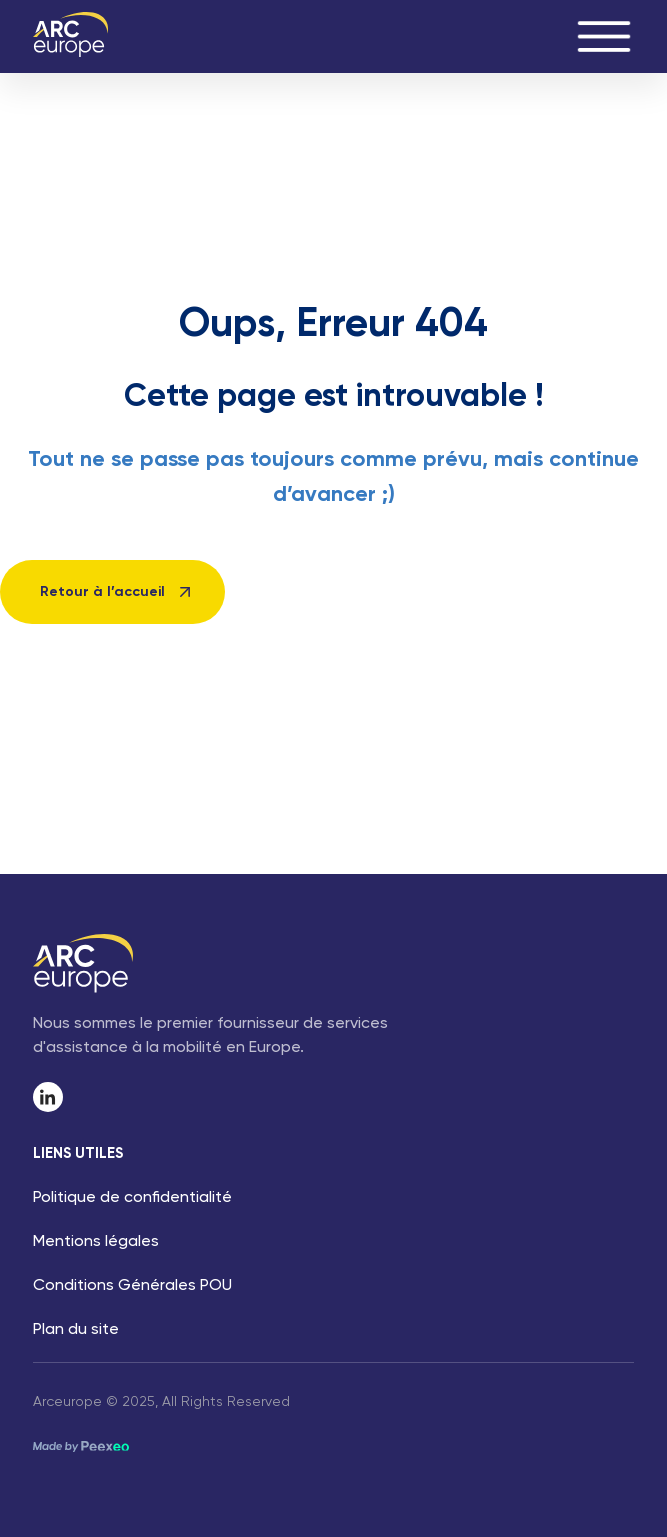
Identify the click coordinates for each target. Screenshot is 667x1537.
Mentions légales (96, 1242)
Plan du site (76, 1330)
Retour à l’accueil (102, 592)
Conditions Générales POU (132, 1286)
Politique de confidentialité (132, 1198)
